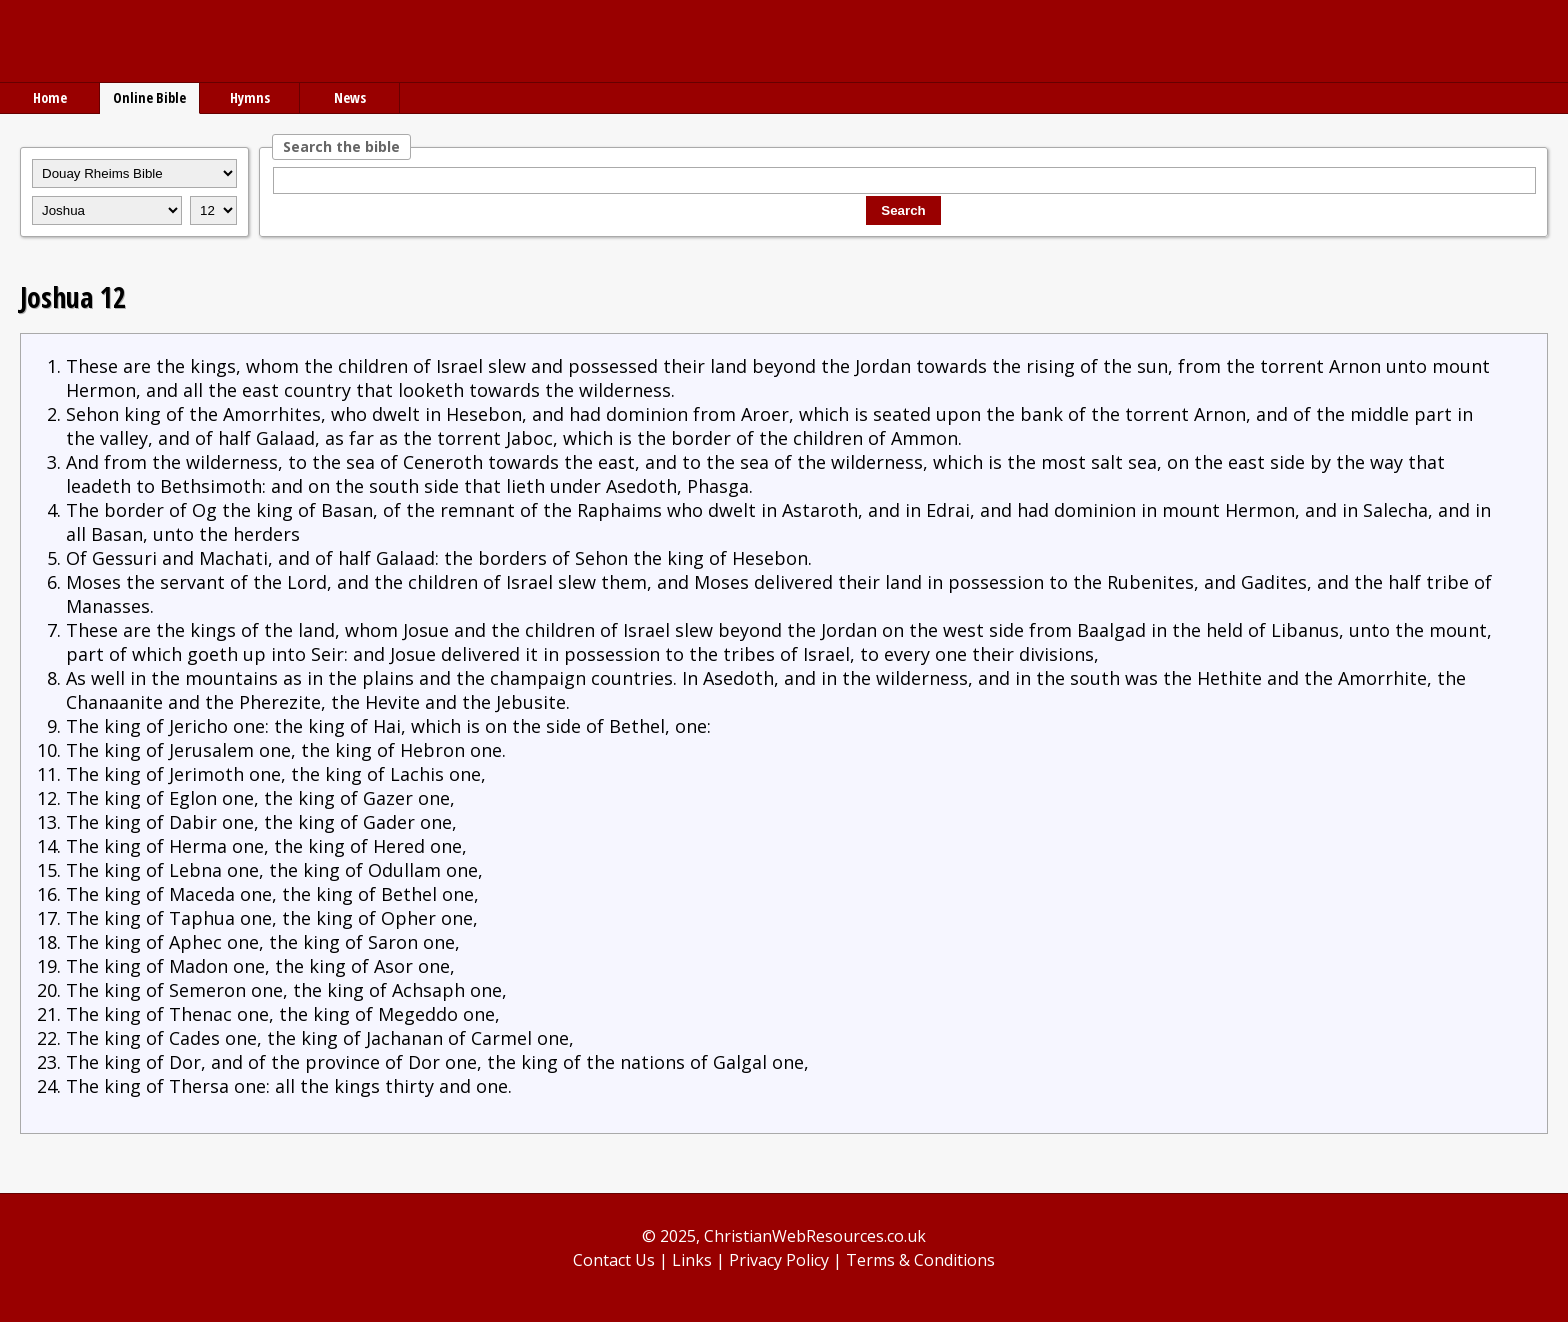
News (350, 97)
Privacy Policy (779, 1260)
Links (692, 1260)
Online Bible (149, 97)
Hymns (250, 97)
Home (50, 97)
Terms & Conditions (920, 1260)
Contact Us (614, 1260)
